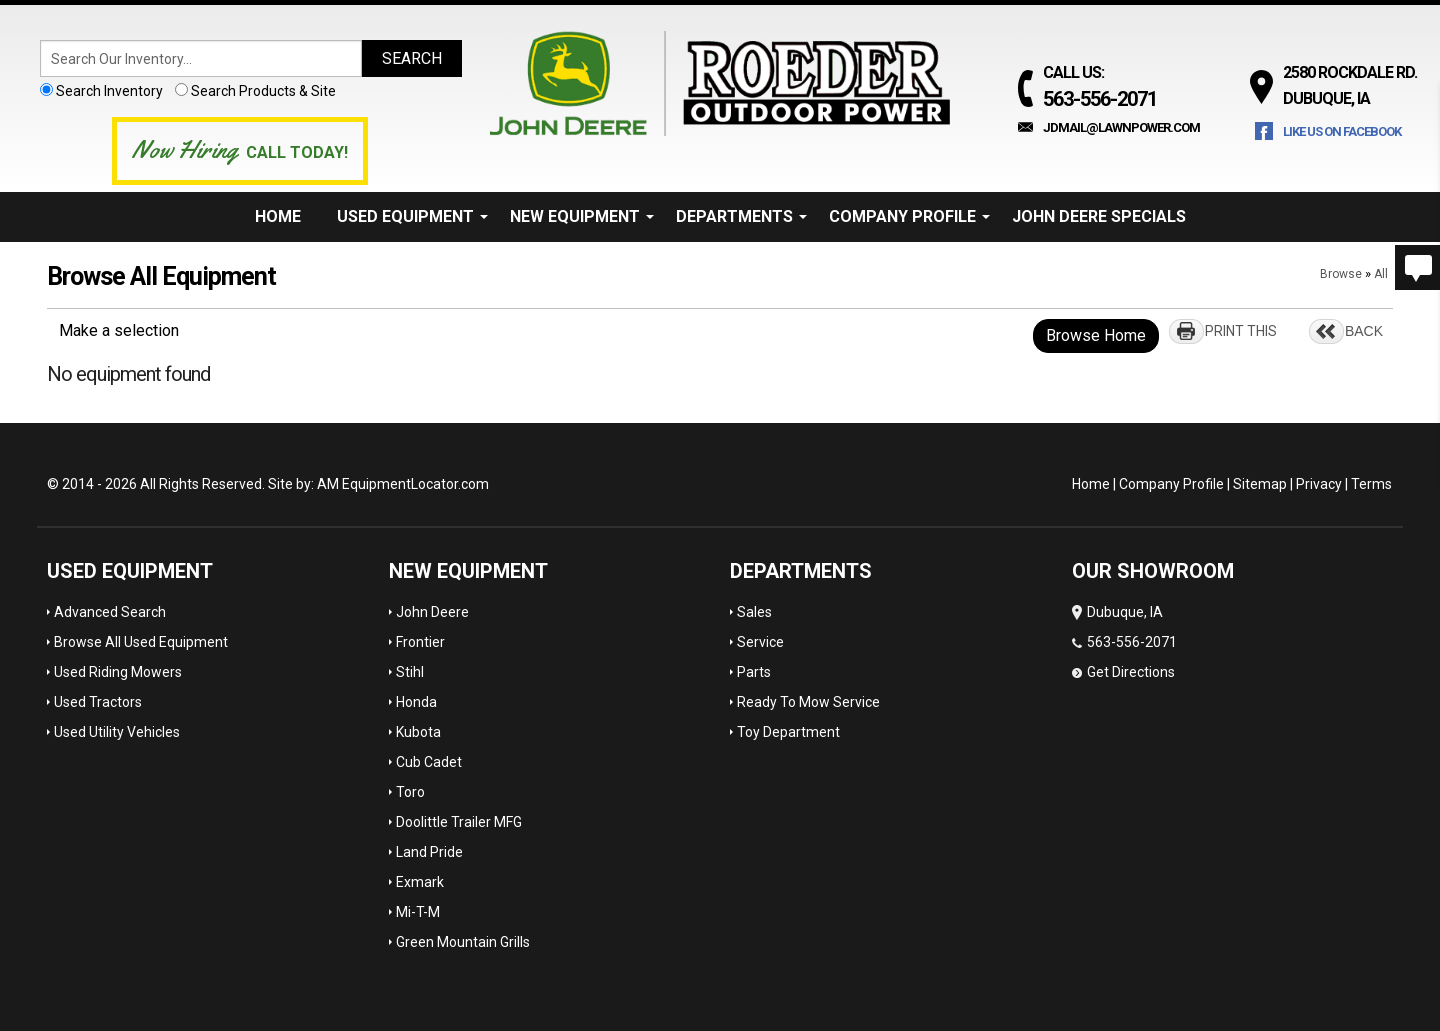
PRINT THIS (1241, 331)
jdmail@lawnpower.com (1121, 127)
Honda (416, 702)
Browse (1341, 274)
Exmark (420, 882)
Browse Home (1096, 335)
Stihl (410, 672)
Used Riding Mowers (118, 672)
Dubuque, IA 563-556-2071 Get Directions (1124, 642)
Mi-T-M (418, 912)
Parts (754, 672)
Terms (1371, 484)
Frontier (420, 642)
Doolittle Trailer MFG (459, 822)
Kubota (418, 732)
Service (760, 642)
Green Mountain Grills (463, 942)
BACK (1364, 331)
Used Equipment (412, 216)
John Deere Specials (1099, 216)
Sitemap (1260, 484)
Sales (754, 612)
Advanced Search (110, 612)
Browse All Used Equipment (141, 642)
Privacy (1319, 484)
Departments (741, 216)
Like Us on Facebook (1342, 131)
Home (278, 216)
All (1381, 274)
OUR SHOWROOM (1153, 571)
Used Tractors (98, 702)
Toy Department (788, 732)
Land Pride (429, 852)
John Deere (432, 612)
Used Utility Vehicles (117, 732)
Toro (410, 792)
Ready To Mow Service (808, 702)
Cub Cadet (429, 762)
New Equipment (582, 216)
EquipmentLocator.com (415, 484)
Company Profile (909, 216)
